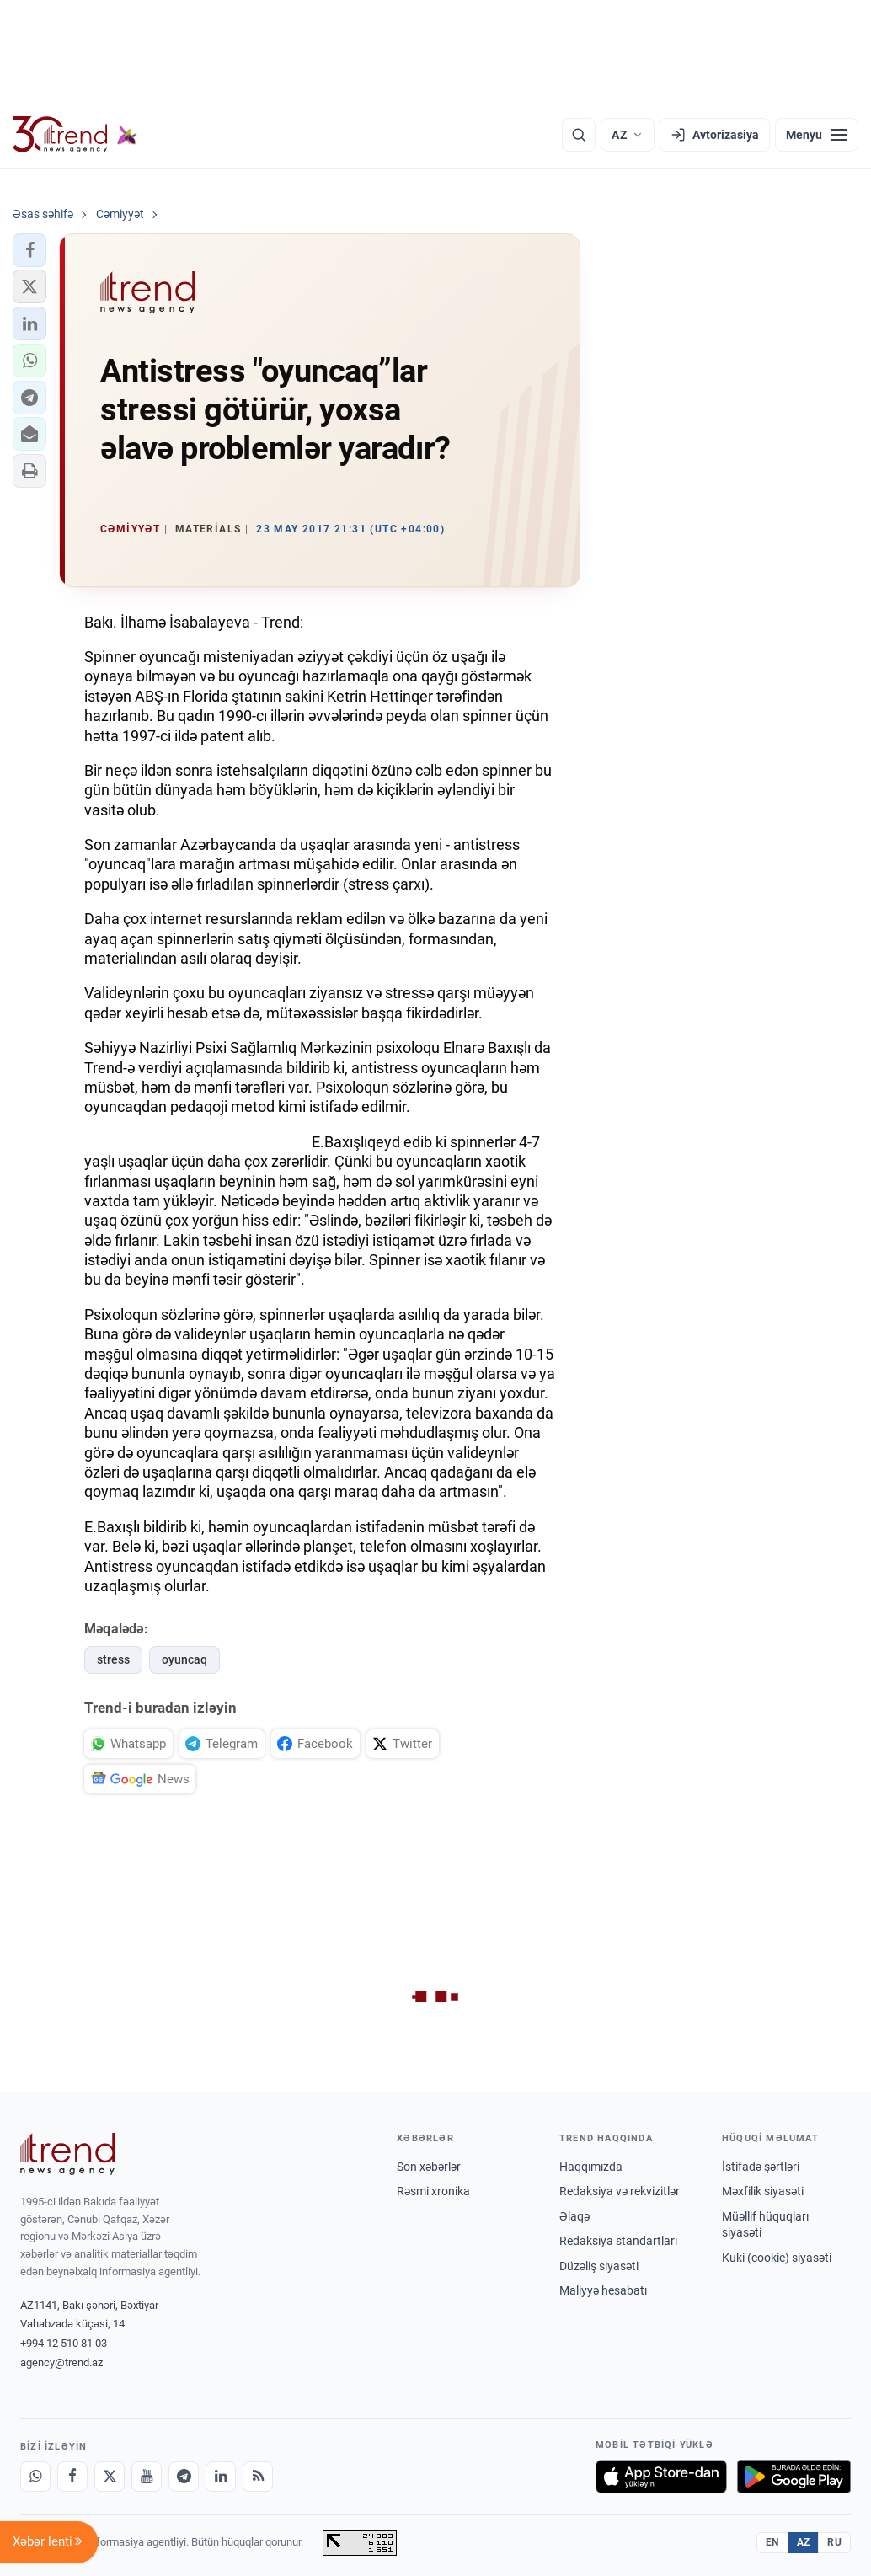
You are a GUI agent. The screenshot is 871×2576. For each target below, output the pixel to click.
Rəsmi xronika (433, 2191)
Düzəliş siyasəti (599, 2266)
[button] (29, 250)
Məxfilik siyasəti (763, 2191)
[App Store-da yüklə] (661, 2476)
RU (834, 2542)
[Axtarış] (579, 135)
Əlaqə (574, 2216)
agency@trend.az (61, 2362)
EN (772, 2542)
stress (113, 1659)
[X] (109, 2476)
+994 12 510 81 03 (63, 2343)
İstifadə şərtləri (760, 2166)
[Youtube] (146, 2476)
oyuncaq (184, 1659)
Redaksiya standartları (618, 2240)
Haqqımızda (591, 2166)
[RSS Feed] (258, 2476)
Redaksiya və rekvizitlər (619, 2191)
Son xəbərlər (429, 2166)
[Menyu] (816, 135)
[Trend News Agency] (67, 2154)
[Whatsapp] (35, 2476)
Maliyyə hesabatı (603, 2290)
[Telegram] (183, 2476)
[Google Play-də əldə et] (794, 2476)
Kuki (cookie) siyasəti (776, 2257)
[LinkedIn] (221, 2476)
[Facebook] (72, 2476)
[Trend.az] (75, 134)
